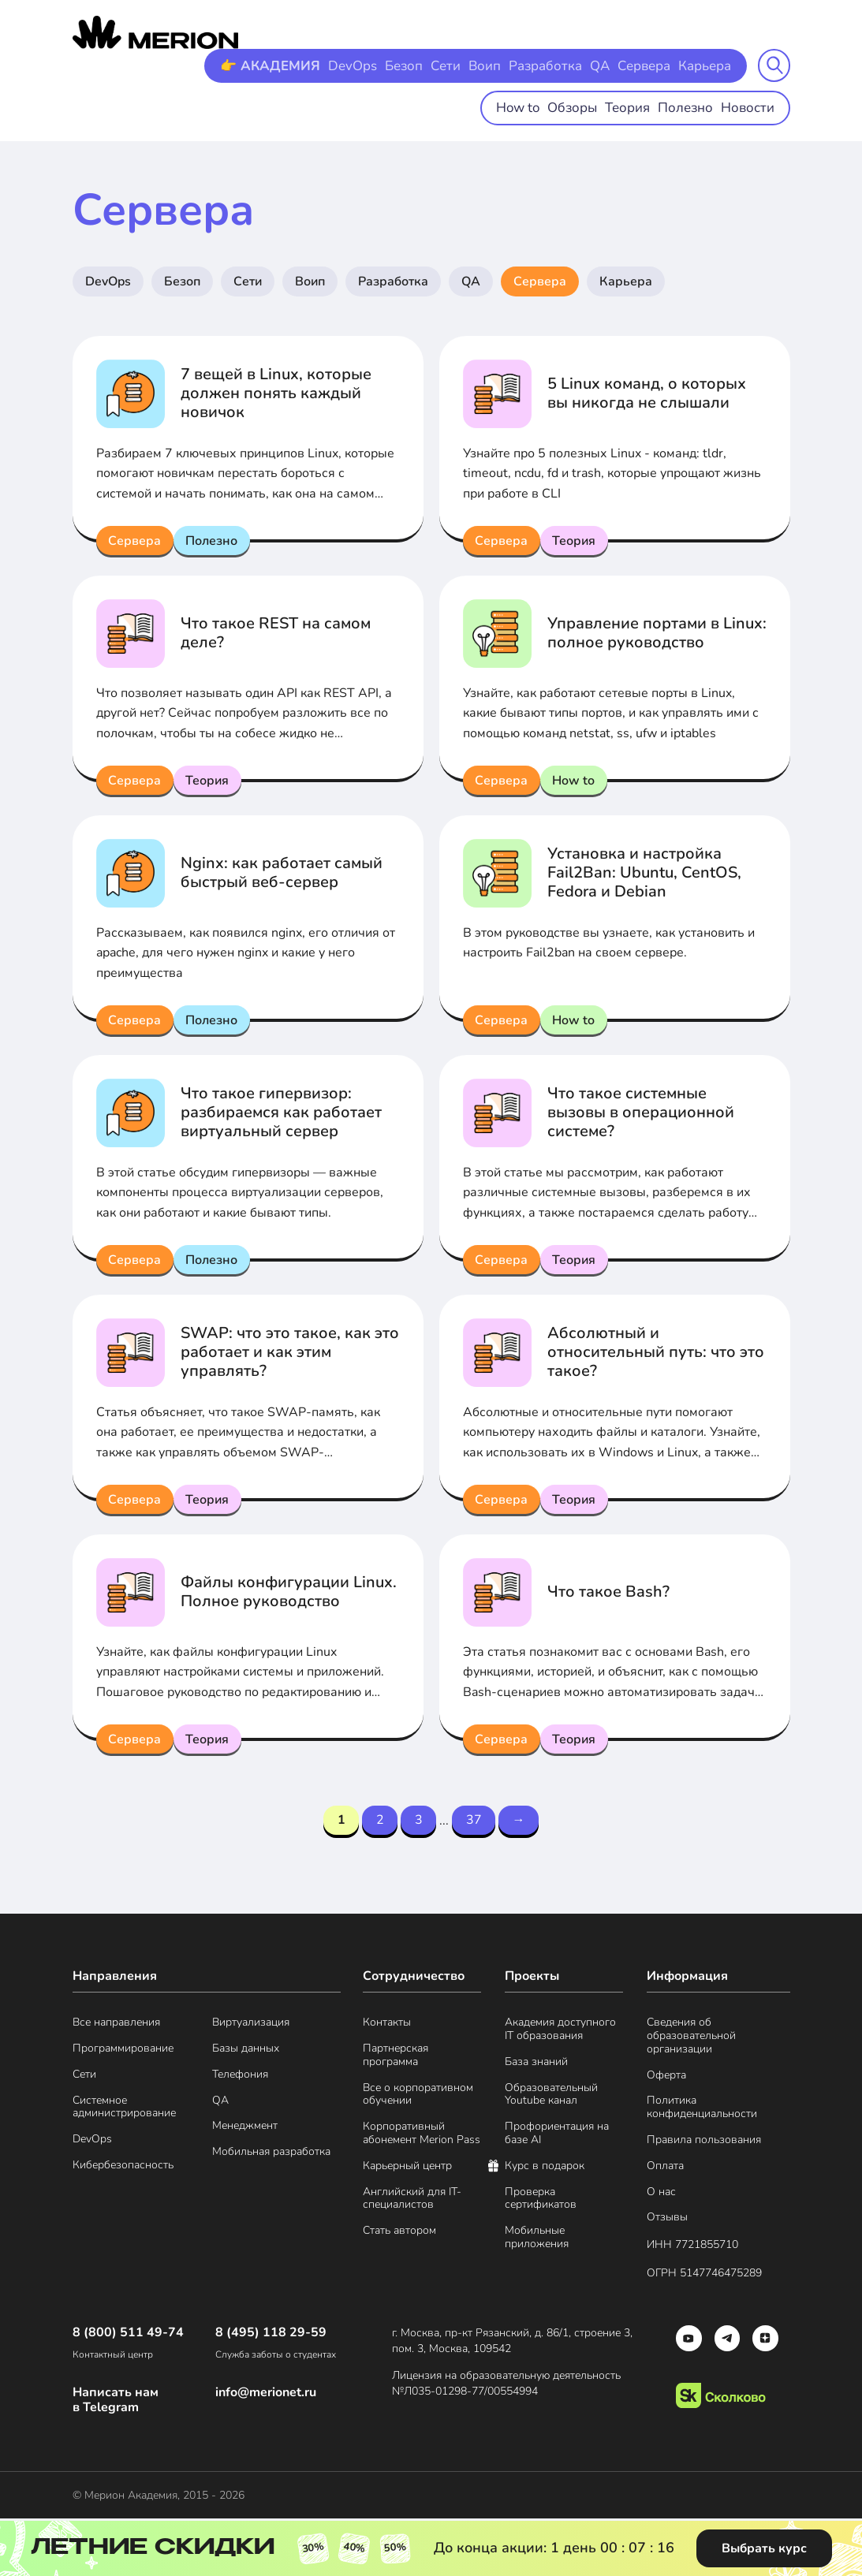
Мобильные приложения (537, 2240)
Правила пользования (704, 2142)
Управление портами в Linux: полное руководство (657, 633)
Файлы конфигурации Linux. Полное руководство (289, 1591)
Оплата (665, 2168)
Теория (636, 106)
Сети (458, 65)
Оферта (666, 2077)
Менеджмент (245, 2128)
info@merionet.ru (265, 2395)
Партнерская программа (395, 2057)
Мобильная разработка (271, 2154)
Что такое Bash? (608, 1591)
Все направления (116, 2025)
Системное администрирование (124, 2109)
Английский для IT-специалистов (412, 2200)
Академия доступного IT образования (560, 2032)
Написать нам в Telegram (116, 2403)
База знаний (536, 2064)
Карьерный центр (407, 2168)
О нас (661, 2194)
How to (532, 106)
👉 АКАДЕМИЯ (291, 65)
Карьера (706, 65)
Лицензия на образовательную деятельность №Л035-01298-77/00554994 (512, 2385)
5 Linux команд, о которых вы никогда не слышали (646, 393)
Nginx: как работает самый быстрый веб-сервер (281, 872)
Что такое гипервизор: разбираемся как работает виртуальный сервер (281, 1112)
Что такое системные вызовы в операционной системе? (640, 1112)
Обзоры (584, 106)
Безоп (418, 65)
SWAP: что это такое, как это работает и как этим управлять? (290, 1351)
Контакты (387, 2025)
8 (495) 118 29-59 (271, 2335)
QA (604, 65)
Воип (495, 65)
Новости (749, 106)
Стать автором (399, 2233)
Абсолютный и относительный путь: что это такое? (655, 1351)
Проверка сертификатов (541, 2200)
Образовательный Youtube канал (551, 2096)
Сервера (647, 65)
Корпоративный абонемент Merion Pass (421, 2136)
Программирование (123, 2050)
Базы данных (245, 2050)
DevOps (369, 65)
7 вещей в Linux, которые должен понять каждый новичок (276, 393)
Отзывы (667, 2220)
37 (478, 1821)
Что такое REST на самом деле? (276, 633)
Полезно (691, 106)
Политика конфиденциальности (702, 2110)
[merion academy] (155, 32)
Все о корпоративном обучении (418, 2096)
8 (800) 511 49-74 (128, 2335)
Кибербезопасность (123, 2167)
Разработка (552, 65)
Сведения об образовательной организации (691, 2038)
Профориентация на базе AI (557, 2136)
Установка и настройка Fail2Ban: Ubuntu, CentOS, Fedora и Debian (644, 872)
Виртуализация (250, 2025)
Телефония (240, 2076)
